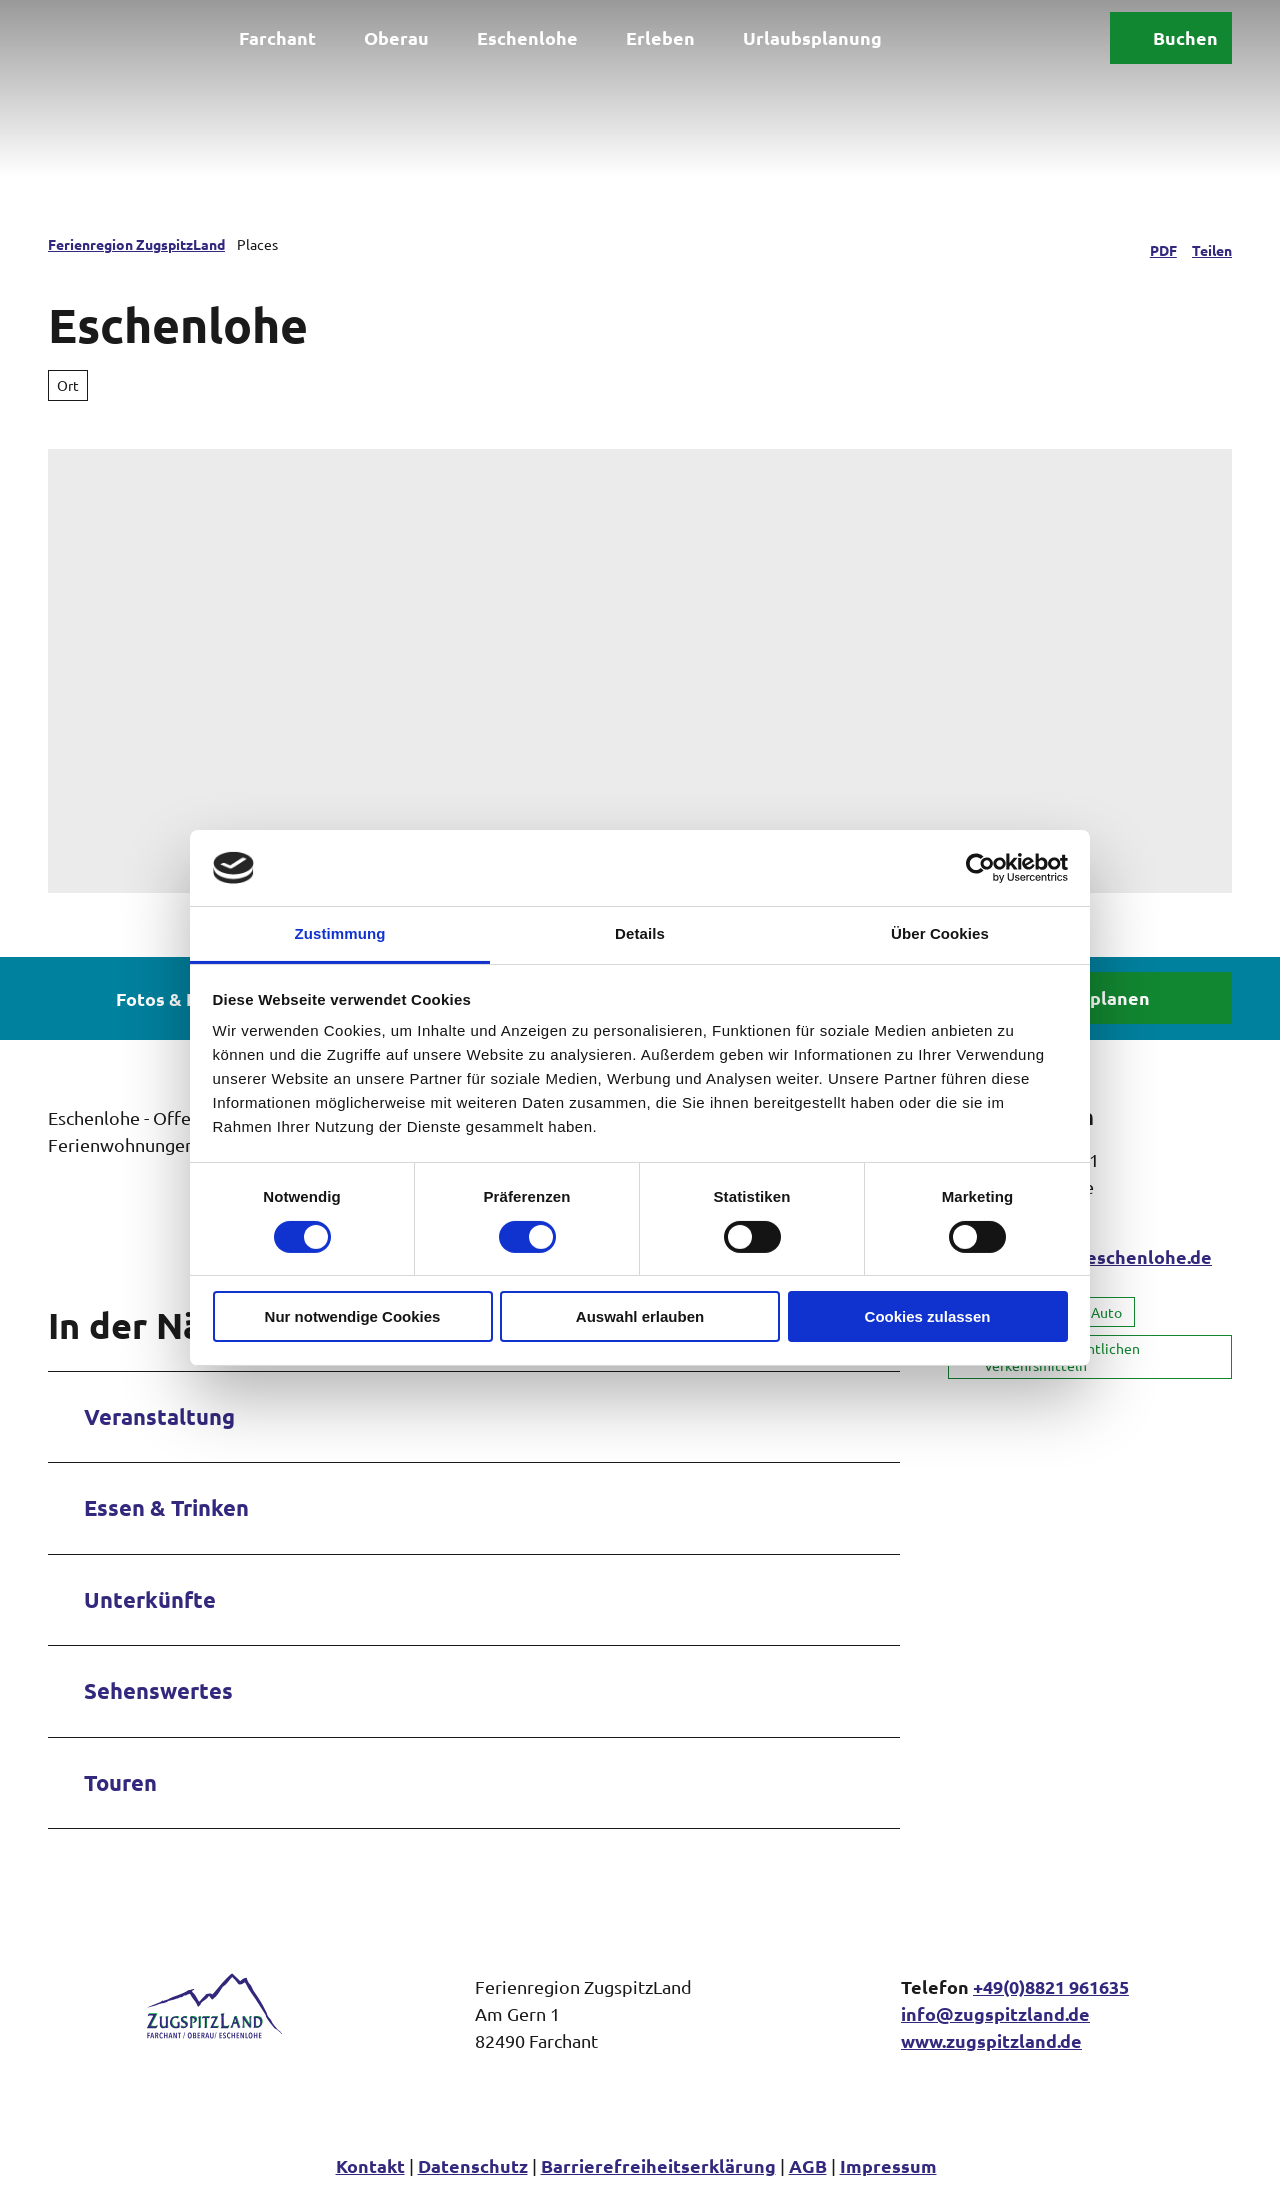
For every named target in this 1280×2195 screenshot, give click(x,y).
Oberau (396, 37)
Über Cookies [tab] (940, 933)
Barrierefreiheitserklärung (658, 2165)
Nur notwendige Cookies (353, 1316)
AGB (808, 2165)
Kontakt (370, 2165)
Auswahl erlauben (640, 1316)
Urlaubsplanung (812, 37)
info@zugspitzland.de (995, 2013)
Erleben (660, 37)
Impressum (888, 2165)
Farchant (277, 37)
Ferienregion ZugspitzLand (136, 244)
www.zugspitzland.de (991, 2040)
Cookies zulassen (928, 1316)
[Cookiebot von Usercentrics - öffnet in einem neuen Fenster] (980, 868)
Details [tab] (640, 933)
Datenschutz (473, 2165)
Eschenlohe (527, 37)
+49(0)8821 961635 (1051, 1986)
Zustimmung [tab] (340, 933)
